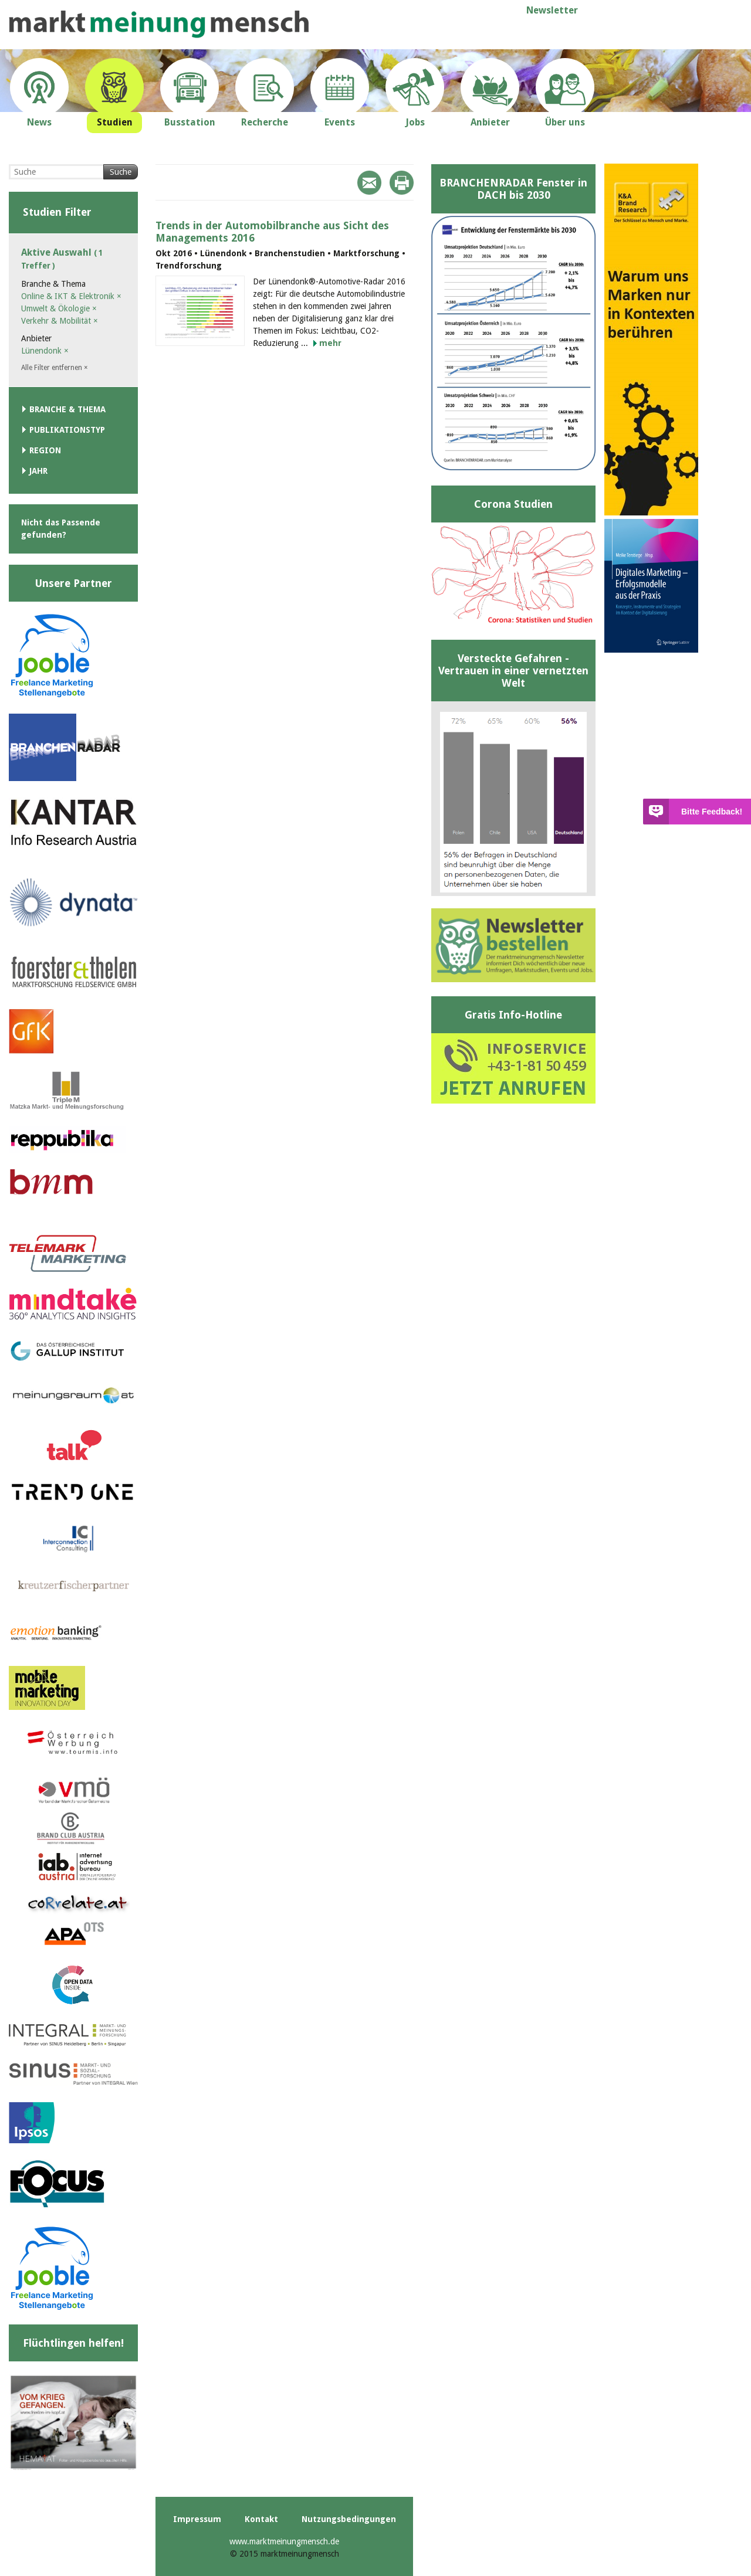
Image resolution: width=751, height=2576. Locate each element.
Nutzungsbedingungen (349, 2519)
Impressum (197, 2519)
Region (45, 450)
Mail (369, 183)
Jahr (38, 471)
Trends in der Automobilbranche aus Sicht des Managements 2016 (272, 231)
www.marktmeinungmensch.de (284, 2541)
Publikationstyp (67, 430)
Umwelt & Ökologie (59, 308)
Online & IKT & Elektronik (71, 296)
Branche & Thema (67, 409)
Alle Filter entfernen (54, 368)
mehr (330, 343)
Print (402, 183)
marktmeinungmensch (159, 24)
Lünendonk (45, 350)
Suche (120, 172)
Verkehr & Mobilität (59, 320)
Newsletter (552, 10)
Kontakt (261, 2519)
